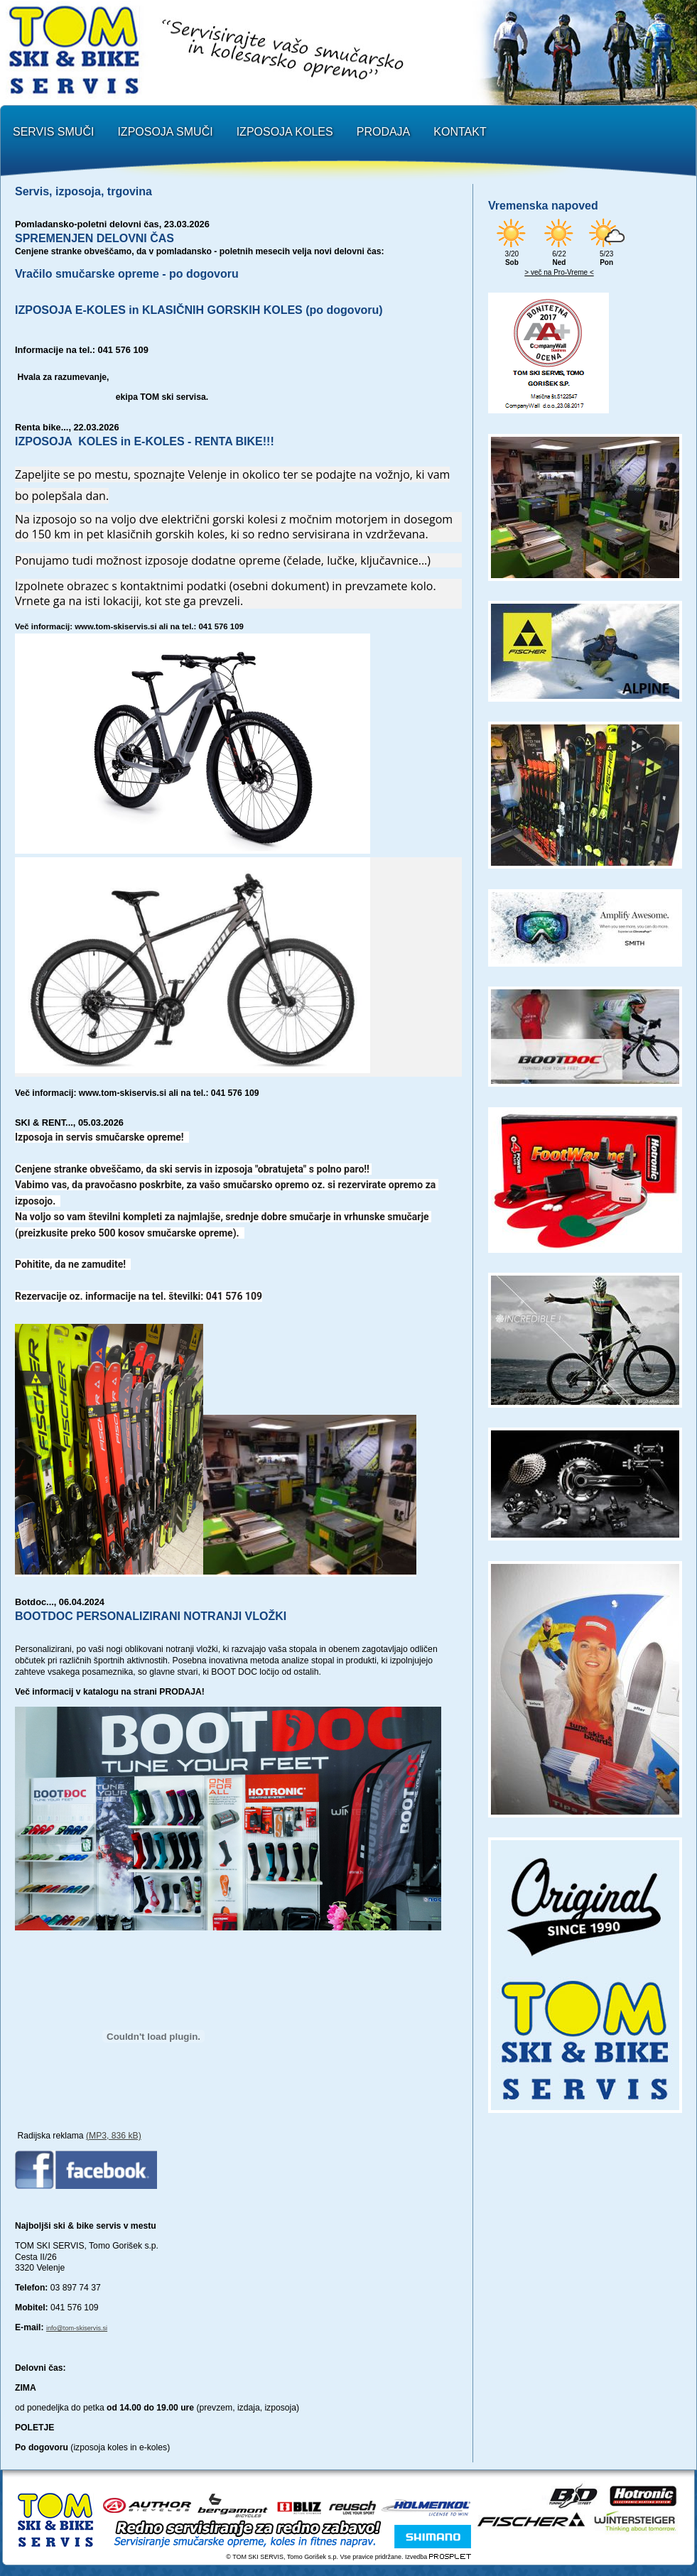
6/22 (559, 253)
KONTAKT (459, 132)
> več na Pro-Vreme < (558, 272)
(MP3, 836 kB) (113, 2136)
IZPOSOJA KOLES (285, 132)
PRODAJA (384, 132)
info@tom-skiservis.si (76, 2328)
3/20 (511, 253)
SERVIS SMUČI (53, 132)
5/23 (606, 253)
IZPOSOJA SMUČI (164, 132)
